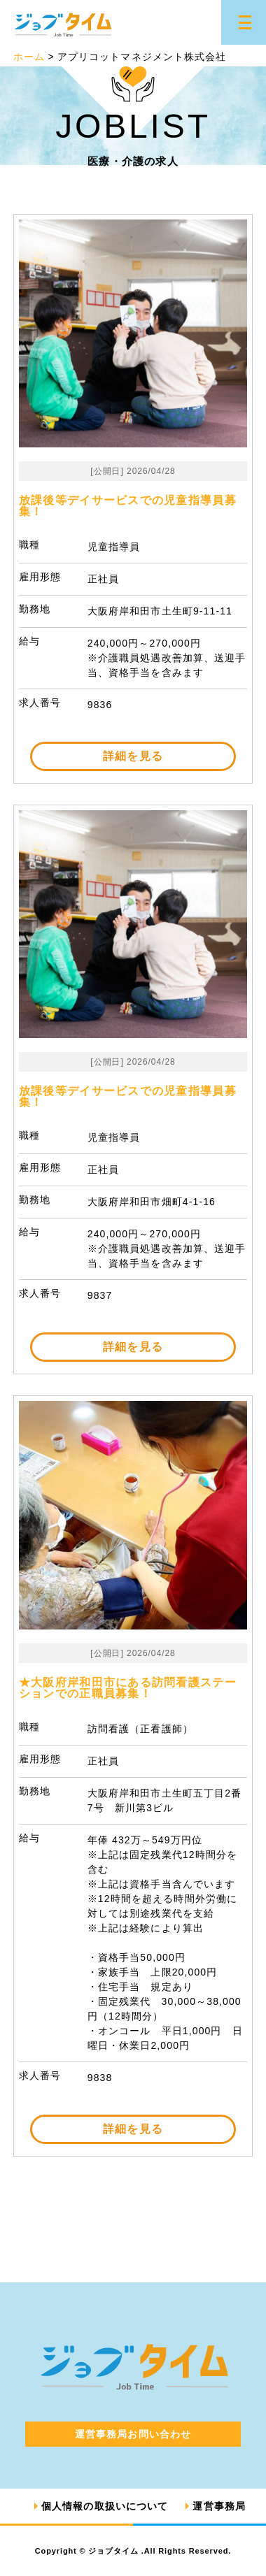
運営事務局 (219, 2506)
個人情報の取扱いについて (104, 2506)
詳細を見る (133, 756)
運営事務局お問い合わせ (133, 2434)
